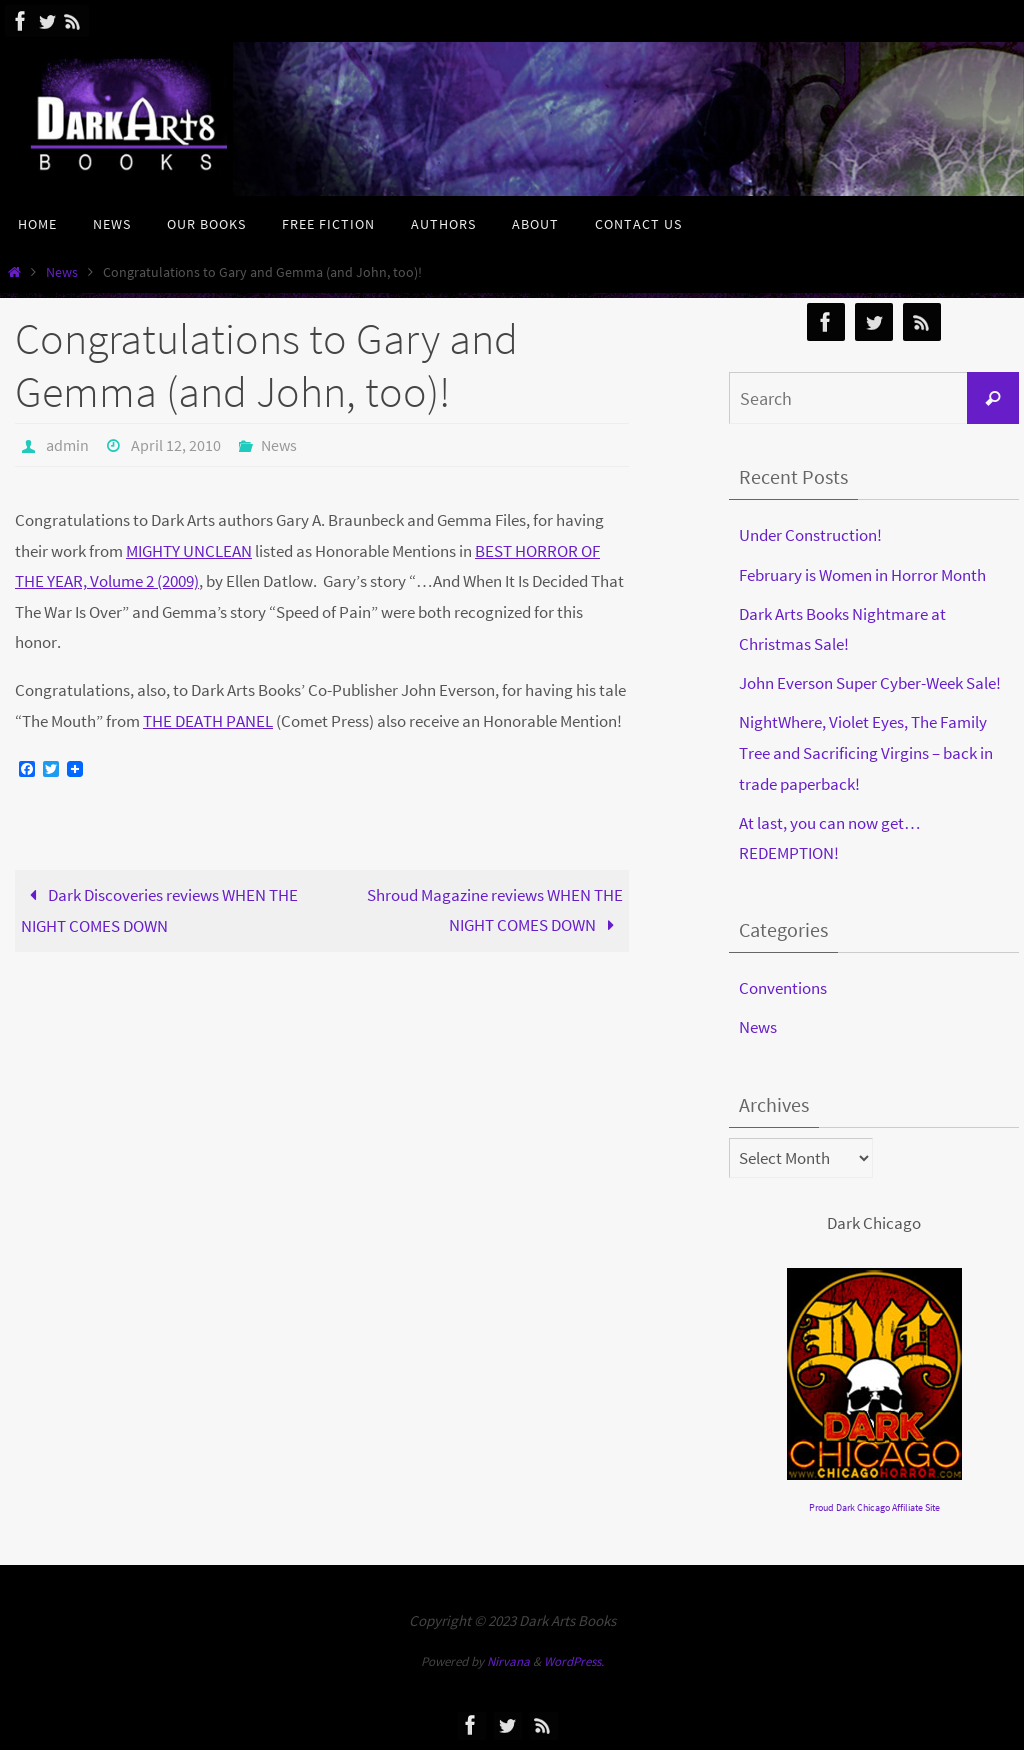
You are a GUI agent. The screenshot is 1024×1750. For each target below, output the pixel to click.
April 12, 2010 (176, 445)
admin (67, 445)
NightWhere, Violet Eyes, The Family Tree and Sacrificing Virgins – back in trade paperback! (866, 752)
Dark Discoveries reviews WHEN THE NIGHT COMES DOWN (159, 911)
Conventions (783, 988)
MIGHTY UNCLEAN (189, 551)
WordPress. (574, 1661)
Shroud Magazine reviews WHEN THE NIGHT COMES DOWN (495, 910)
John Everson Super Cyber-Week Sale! (870, 683)
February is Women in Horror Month (862, 575)
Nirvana (508, 1661)
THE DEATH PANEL (208, 721)
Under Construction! (810, 535)
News (62, 272)
